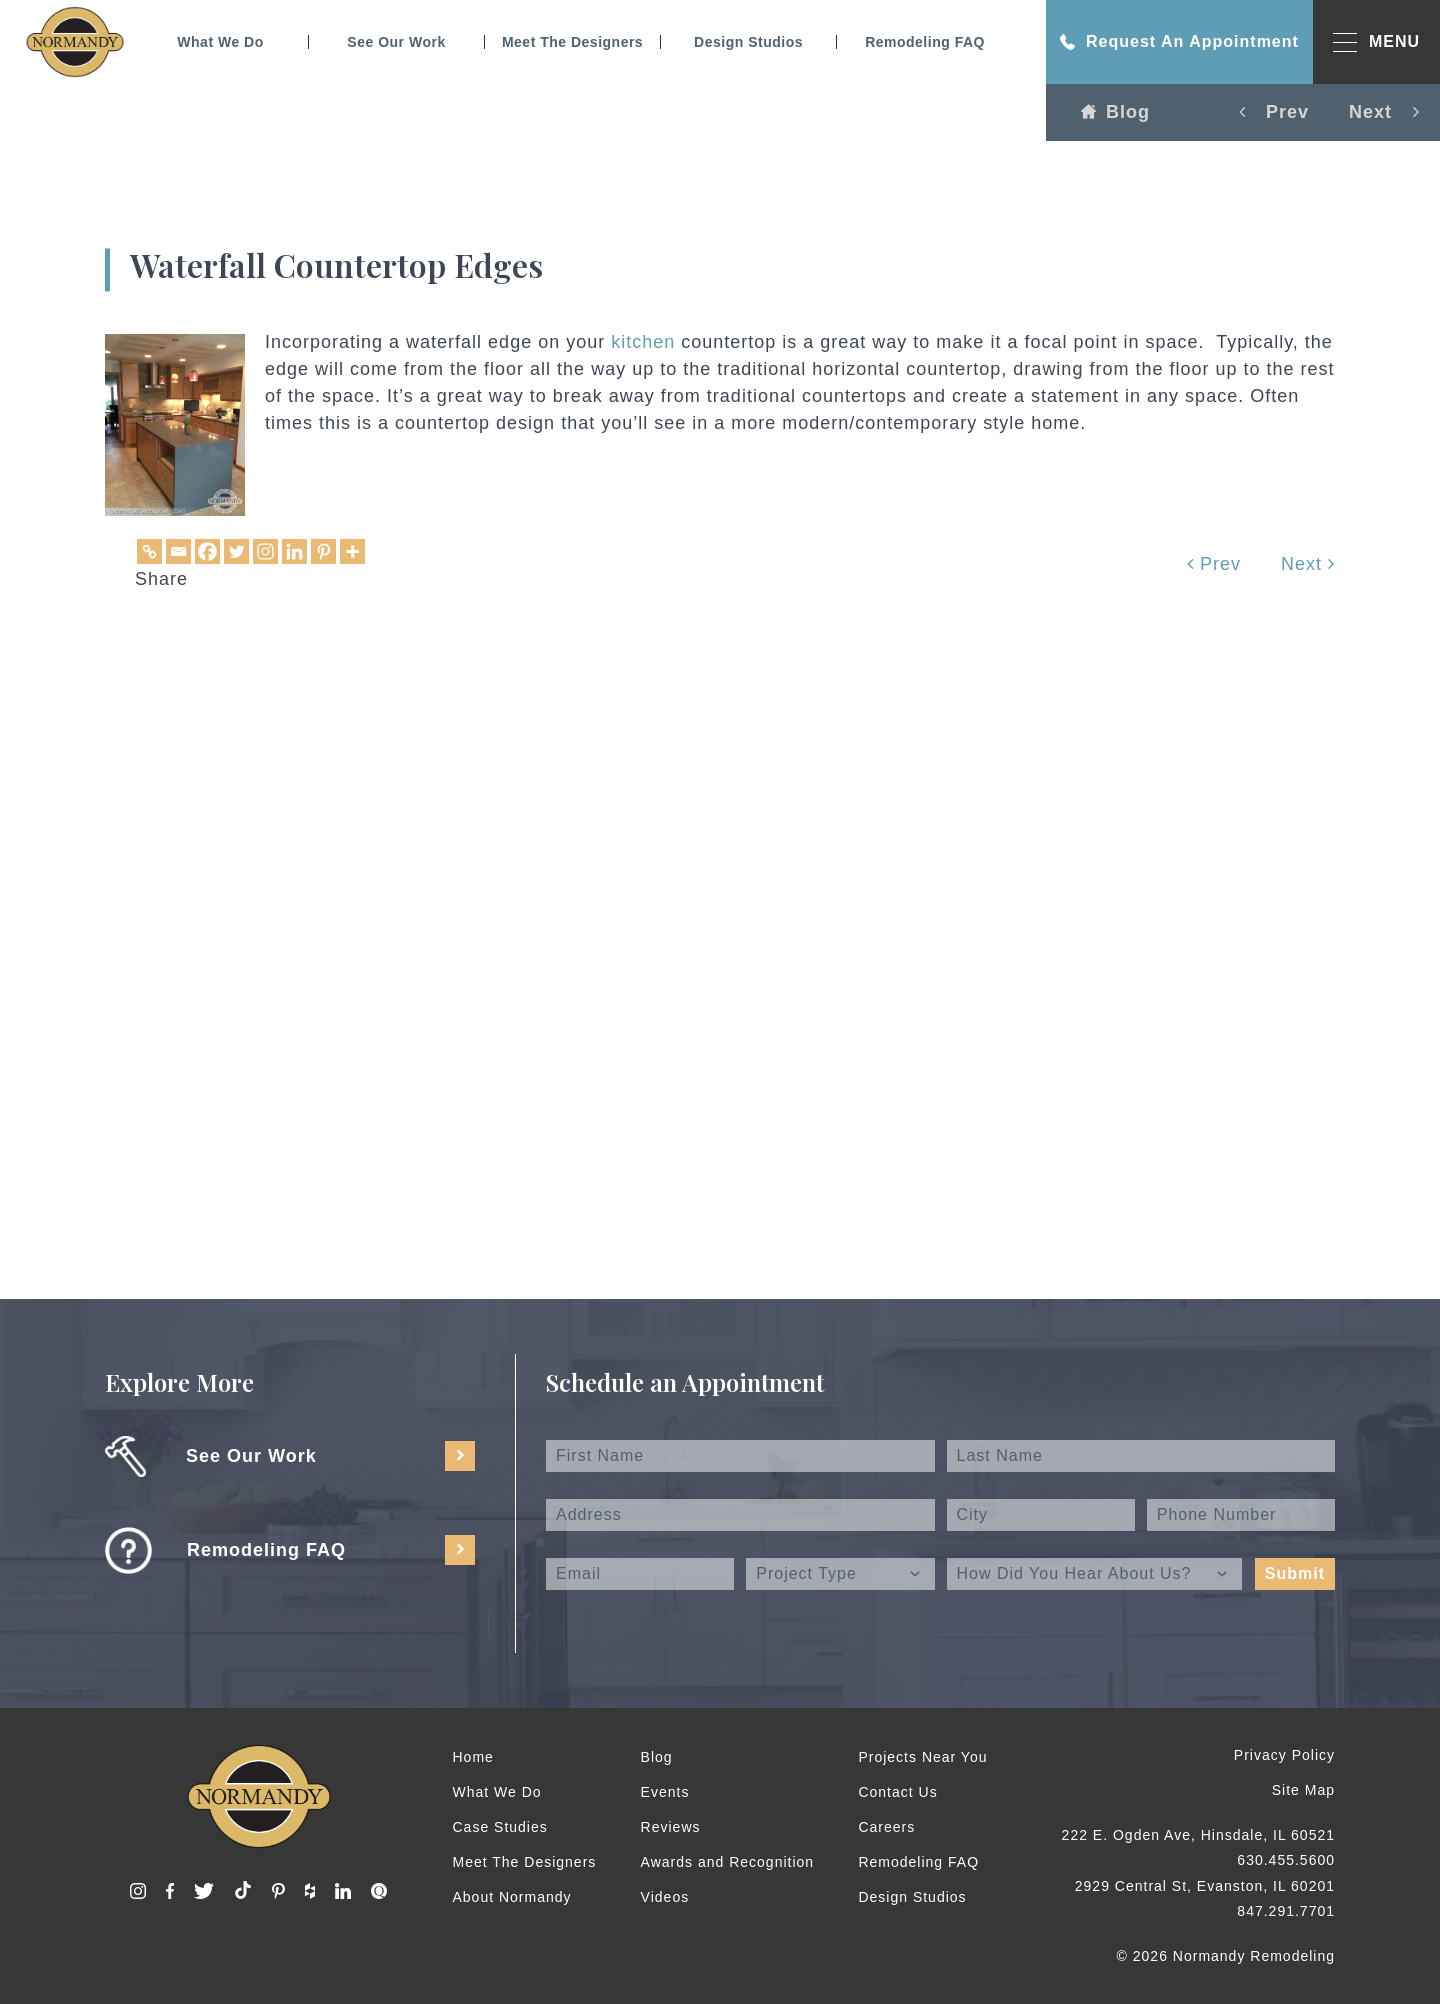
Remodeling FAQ (925, 42)
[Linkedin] (294, 551)
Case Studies (500, 1827)
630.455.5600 (1286, 1860)
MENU (1376, 42)
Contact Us (897, 1792)
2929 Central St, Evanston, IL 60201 (1205, 1886)
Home (473, 1757)
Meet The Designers (572, 42)
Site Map (1303, 1790)
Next (1308, 564)
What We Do (220, 42)
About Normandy (512, 1897)
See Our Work (396, 42)
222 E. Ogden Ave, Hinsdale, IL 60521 (1198, 1835)
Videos (665, 1897)
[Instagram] (265, 551)
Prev (1214, 564)
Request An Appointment (1179, 42)
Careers (886, 1827)
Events (665, 1792)
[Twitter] (236, 551)
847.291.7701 (1286, 1911)
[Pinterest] (323, 551)
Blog (1115, 112)
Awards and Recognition (728, 1862)
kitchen (643, 342)
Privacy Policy (1284, 1755)
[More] (352, 551)
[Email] (178, 551)
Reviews (671, 1827)
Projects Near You (922, 1757)
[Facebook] (207, 551)
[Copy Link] (149, 551)
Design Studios (748, 42)
